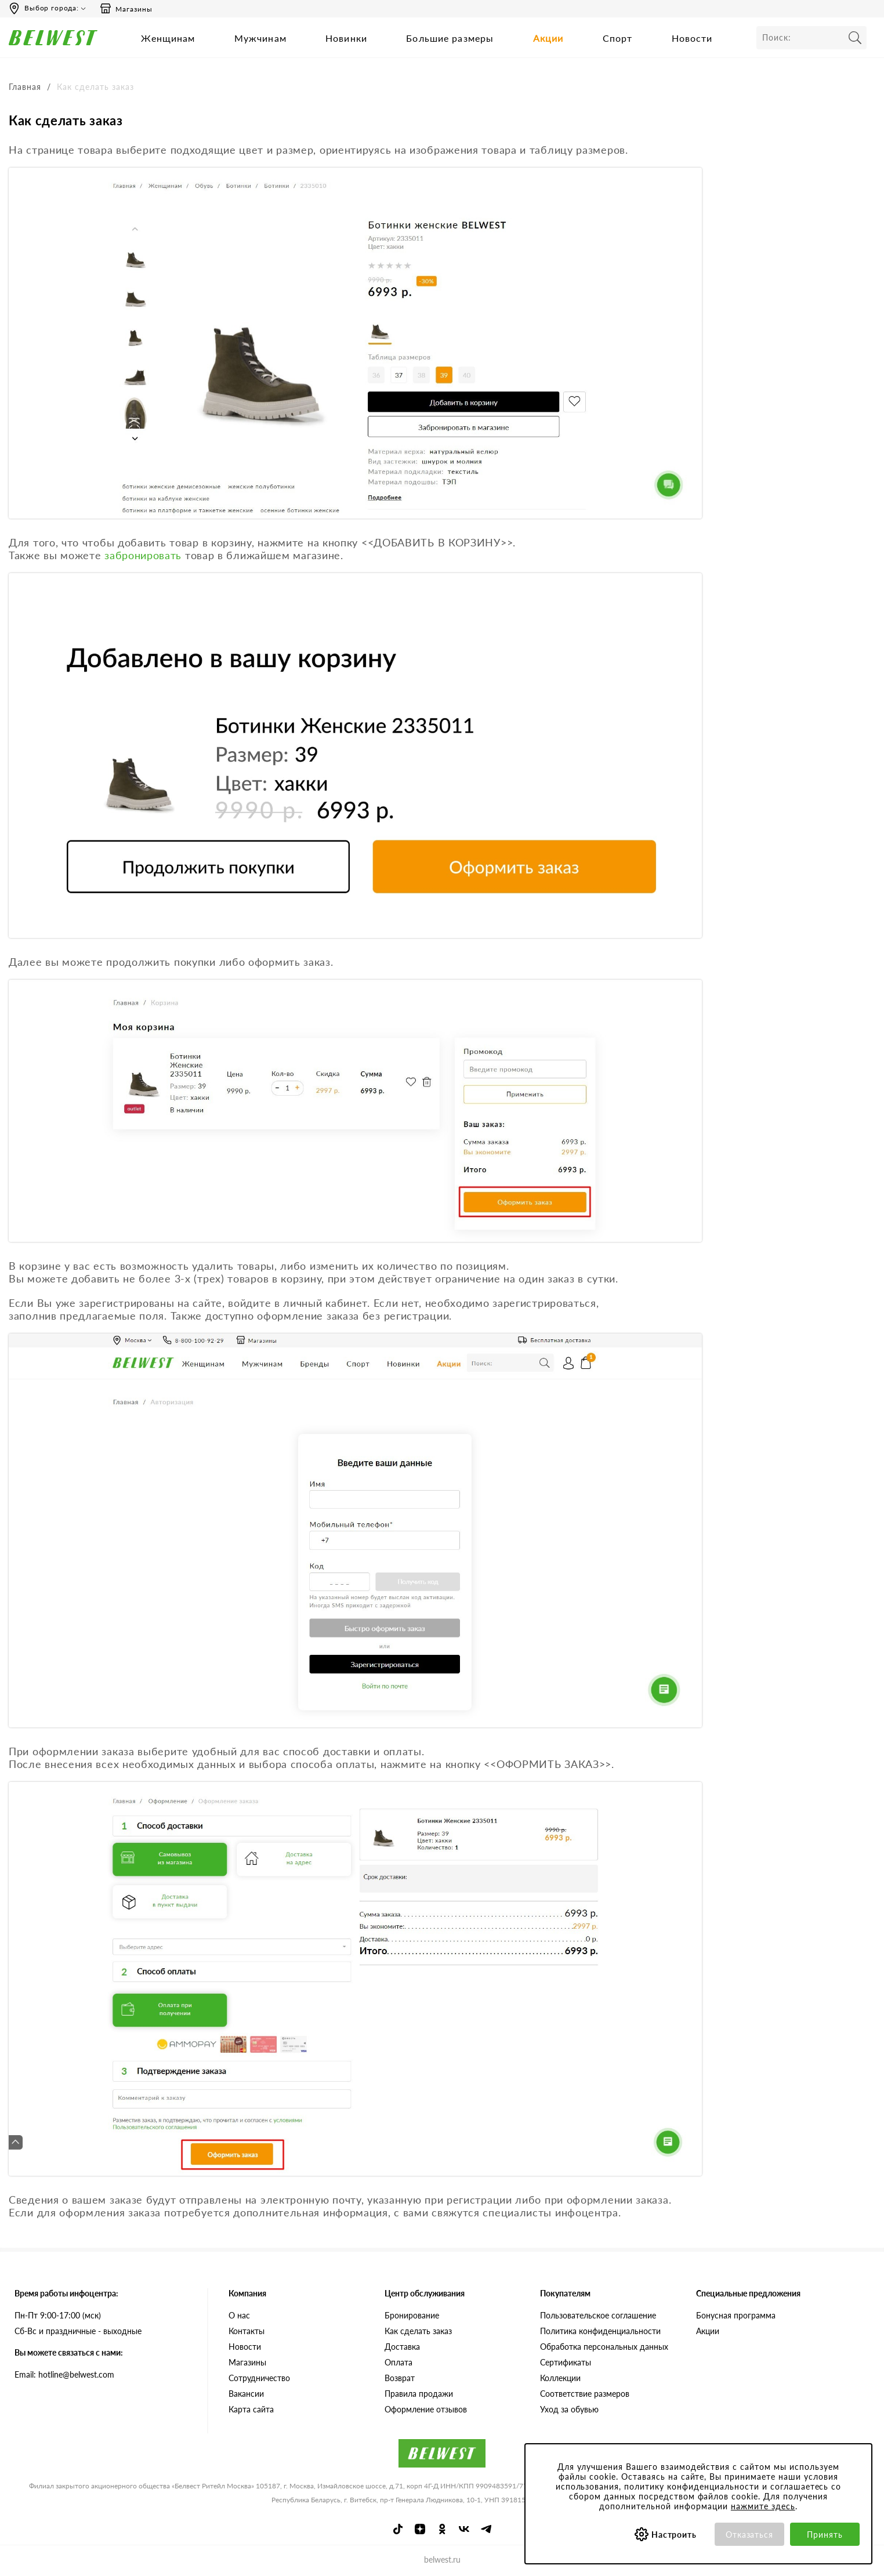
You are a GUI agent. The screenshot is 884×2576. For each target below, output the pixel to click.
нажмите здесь (763, 2506)
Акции (548, 38)
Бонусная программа (736, 2315)
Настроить (674, 2534)
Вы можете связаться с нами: (69, 2352)
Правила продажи (419, 2393)
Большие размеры (450, 38)
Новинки (346, 38)
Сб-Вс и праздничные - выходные (78, 2330)
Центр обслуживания (425, 2293)
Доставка (402, 2346)
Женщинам (168, 38)
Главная (25, 87)
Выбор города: (51, 7)
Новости (692, 38)
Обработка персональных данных (604, 2346)
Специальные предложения (748, 2293)
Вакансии (246, 2393)
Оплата (398, 2362)
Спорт (618, 38)
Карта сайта (251, 2409)
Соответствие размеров (584, 2393)
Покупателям (565, 2293)
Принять (825, 2534)
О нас (239, 2315)
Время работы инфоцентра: (66, 2293)
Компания (247, 2293)
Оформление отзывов (426, 2409)
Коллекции (560, 2377)
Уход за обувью (569, 2409)
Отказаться (750, 2534)
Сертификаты (565, 2362)
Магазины (126, 8)
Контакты (247, 2330)
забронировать (143, 554)
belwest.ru (442, 2559)
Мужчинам (260, 38)
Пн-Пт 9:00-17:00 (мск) (58, 2315)
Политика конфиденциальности (600, 2330)
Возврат (400, 2377)
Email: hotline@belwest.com (64, 2374)
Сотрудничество (259, 2377)
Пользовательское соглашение (598, 2315)
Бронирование (412, 2315)
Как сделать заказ (418, 2330)
